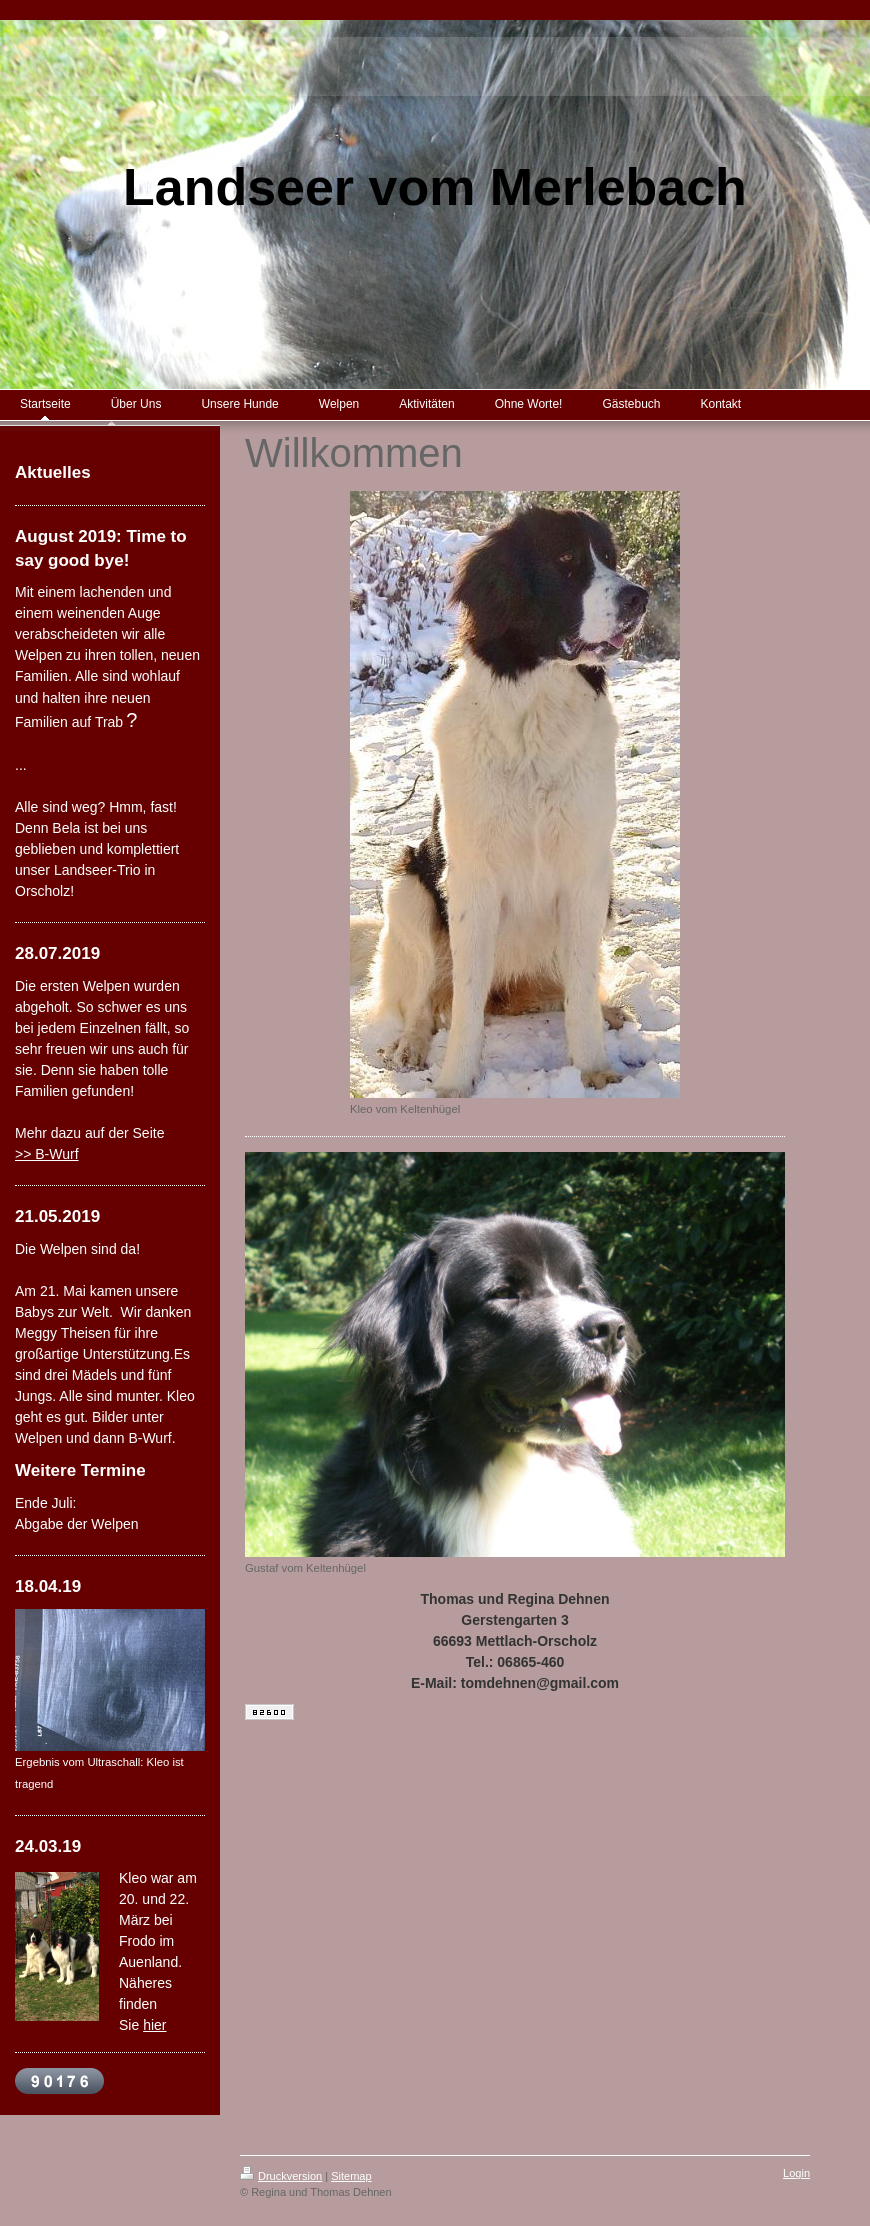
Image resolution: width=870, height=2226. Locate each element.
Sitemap (351, 2176)
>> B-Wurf (47, 1154)
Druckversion (281, 2176)
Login (796, 2173)
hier (154, 2025)
